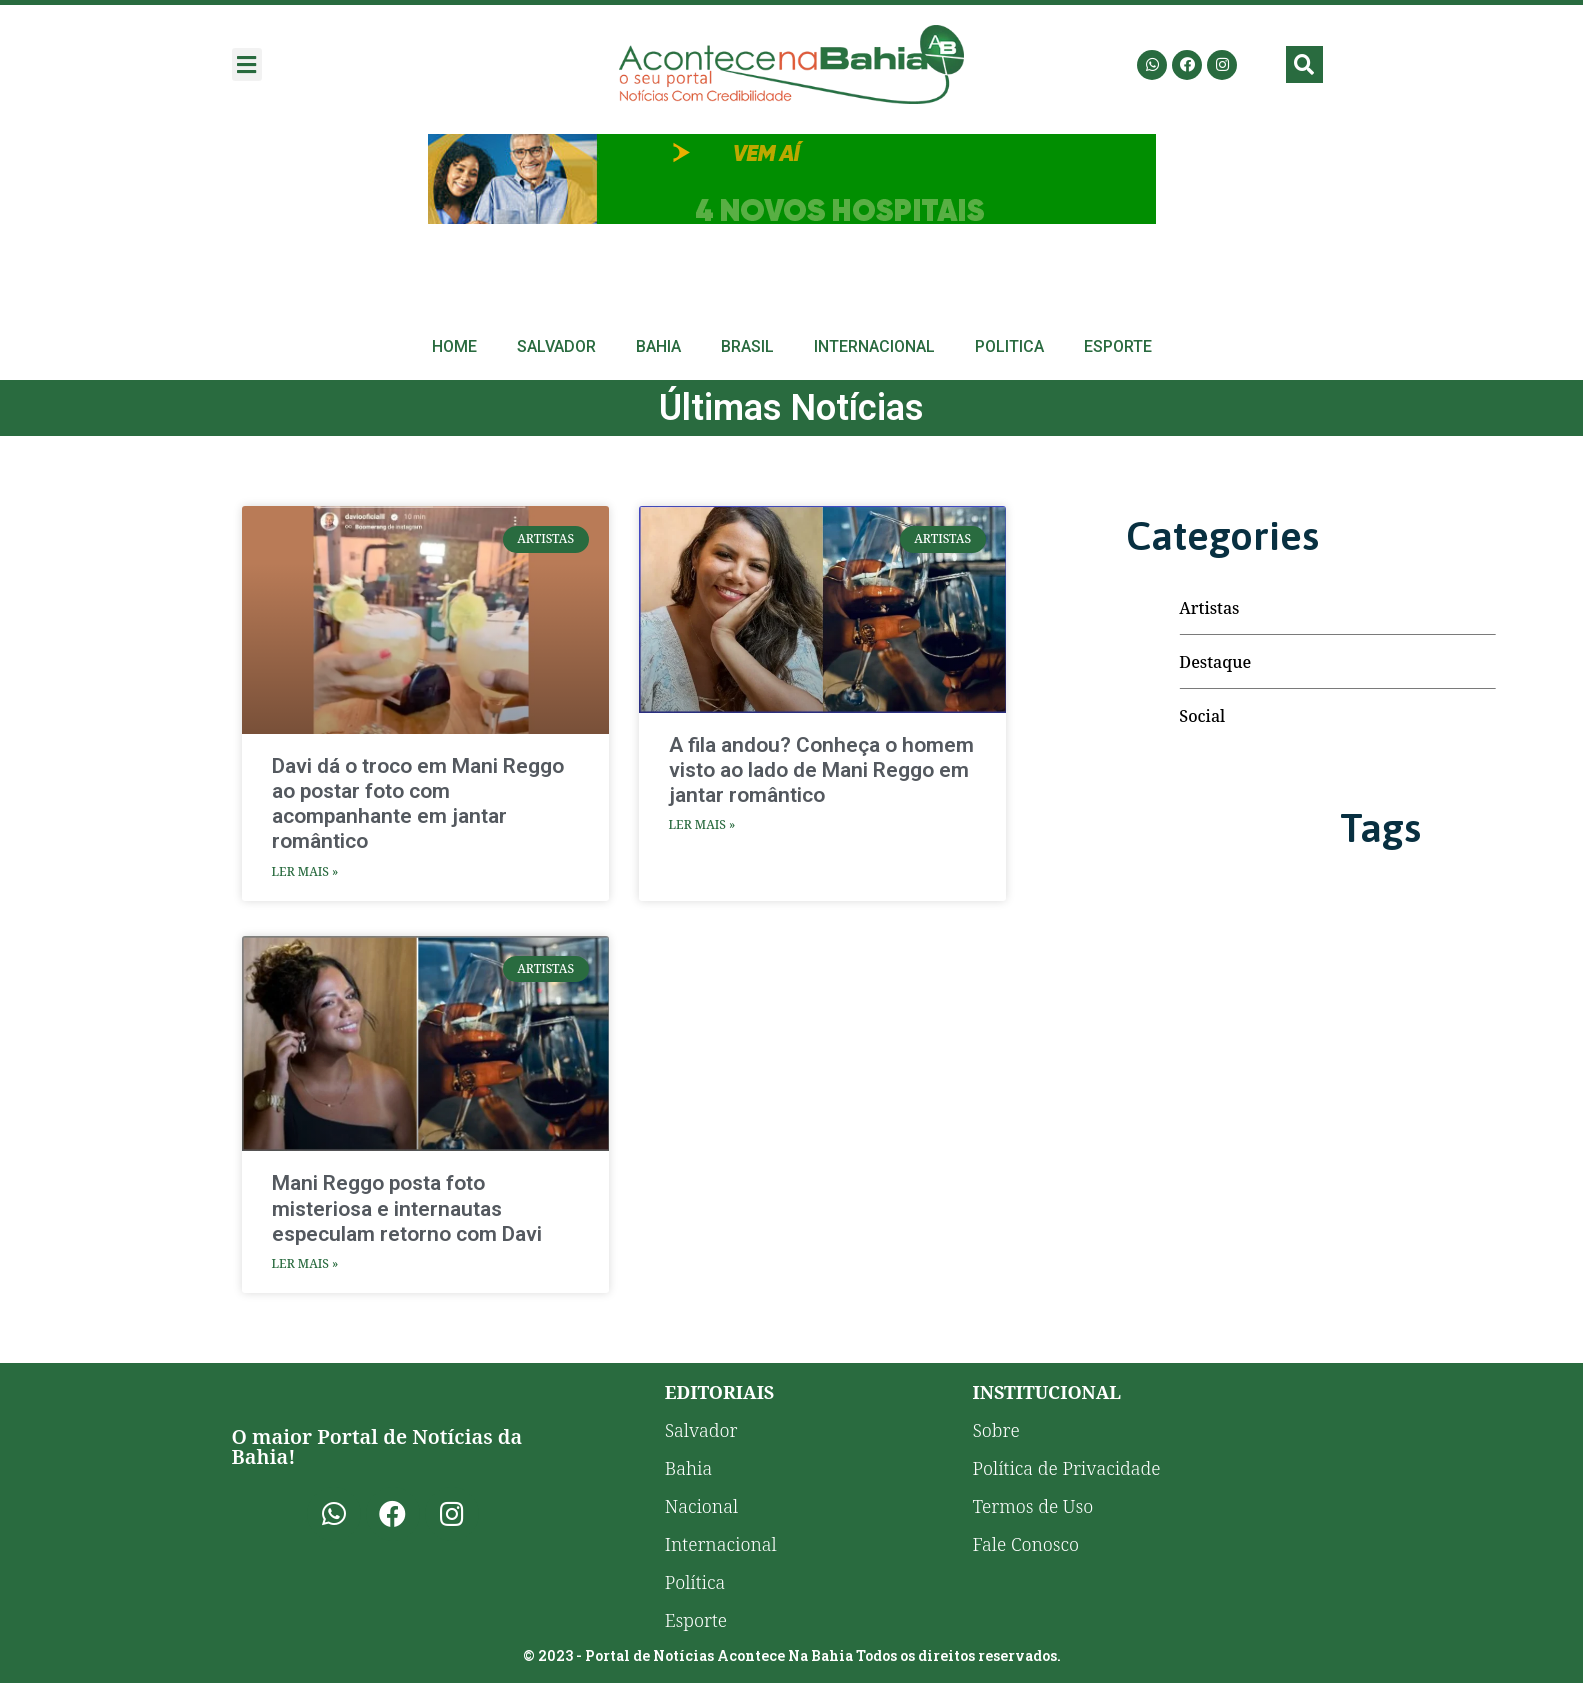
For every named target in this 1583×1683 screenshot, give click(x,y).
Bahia (658, 346)
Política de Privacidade (1066, 1468)
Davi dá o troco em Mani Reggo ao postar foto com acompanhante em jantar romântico (418, 804)
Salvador (556, 346)
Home (454, 346)
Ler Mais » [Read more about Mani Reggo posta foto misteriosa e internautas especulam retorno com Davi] (305, 1263)
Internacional (874, 346)
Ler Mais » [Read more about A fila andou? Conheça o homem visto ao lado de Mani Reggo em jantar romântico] (702, 824)
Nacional (701, 1506)
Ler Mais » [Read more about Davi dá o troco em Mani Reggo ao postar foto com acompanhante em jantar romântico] (305, 871)
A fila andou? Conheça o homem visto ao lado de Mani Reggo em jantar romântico (821, 770)
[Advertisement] (792, 179)
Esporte (1118, 346)
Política (695, 1582)
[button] (247, 64)
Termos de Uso (1032, 1506)
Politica (1009, 346)
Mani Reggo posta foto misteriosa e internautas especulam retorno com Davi (407, 1208)
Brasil (747, 346)
